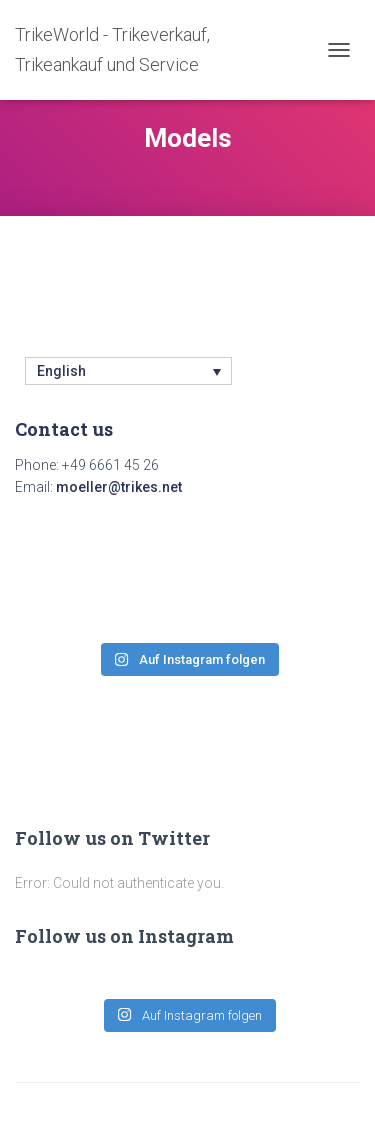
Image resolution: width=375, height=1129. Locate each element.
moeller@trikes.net (119, 487)
